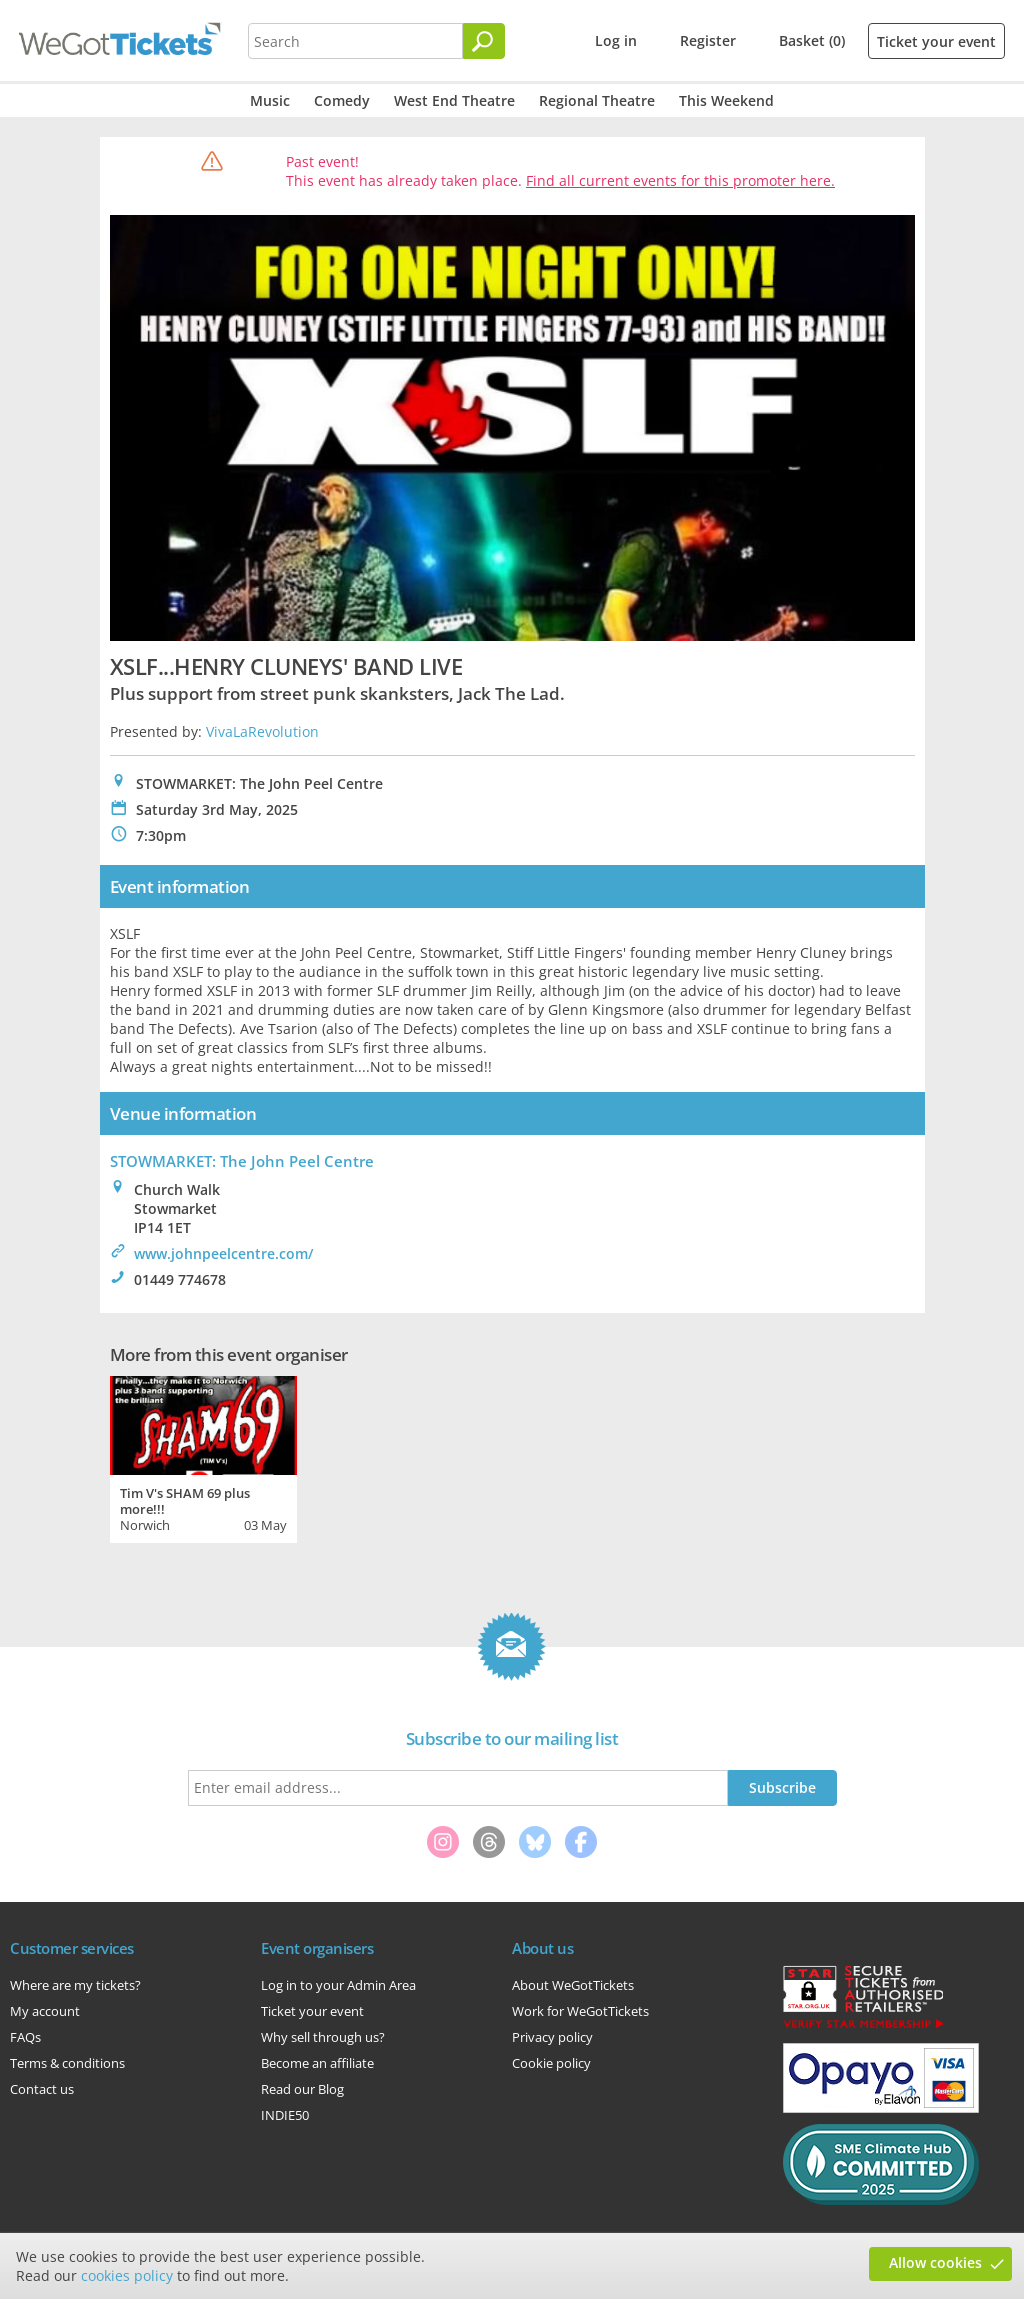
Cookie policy (551, 2063)
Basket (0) (812, 40)
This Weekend (726, 100)
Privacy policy (552, 2037)
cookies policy (127, 2275)
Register (708, 40)
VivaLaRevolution (262, 731)
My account (45, 2011)
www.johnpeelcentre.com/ (223, 1253)
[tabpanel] (203, 1457)
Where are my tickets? (75, 1985)
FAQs (25, 2037)
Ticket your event (936, 41)
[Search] (484, 41)
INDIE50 (285, 2115)
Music (270, 100)
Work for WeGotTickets (580, 2011)
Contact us (42, 2089)
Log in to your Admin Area (338, 1985)
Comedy (342, 100)
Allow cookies (935, 2262)
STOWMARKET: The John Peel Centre (242, 1161)
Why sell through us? (323, 2037)
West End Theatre (454, 100)
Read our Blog (302, 2089)
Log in (616, 40)
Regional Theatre (597, 100)
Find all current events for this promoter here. (680, 180)
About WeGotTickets (573, 1985)
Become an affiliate (317, 2063)
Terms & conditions (67, 2063)
